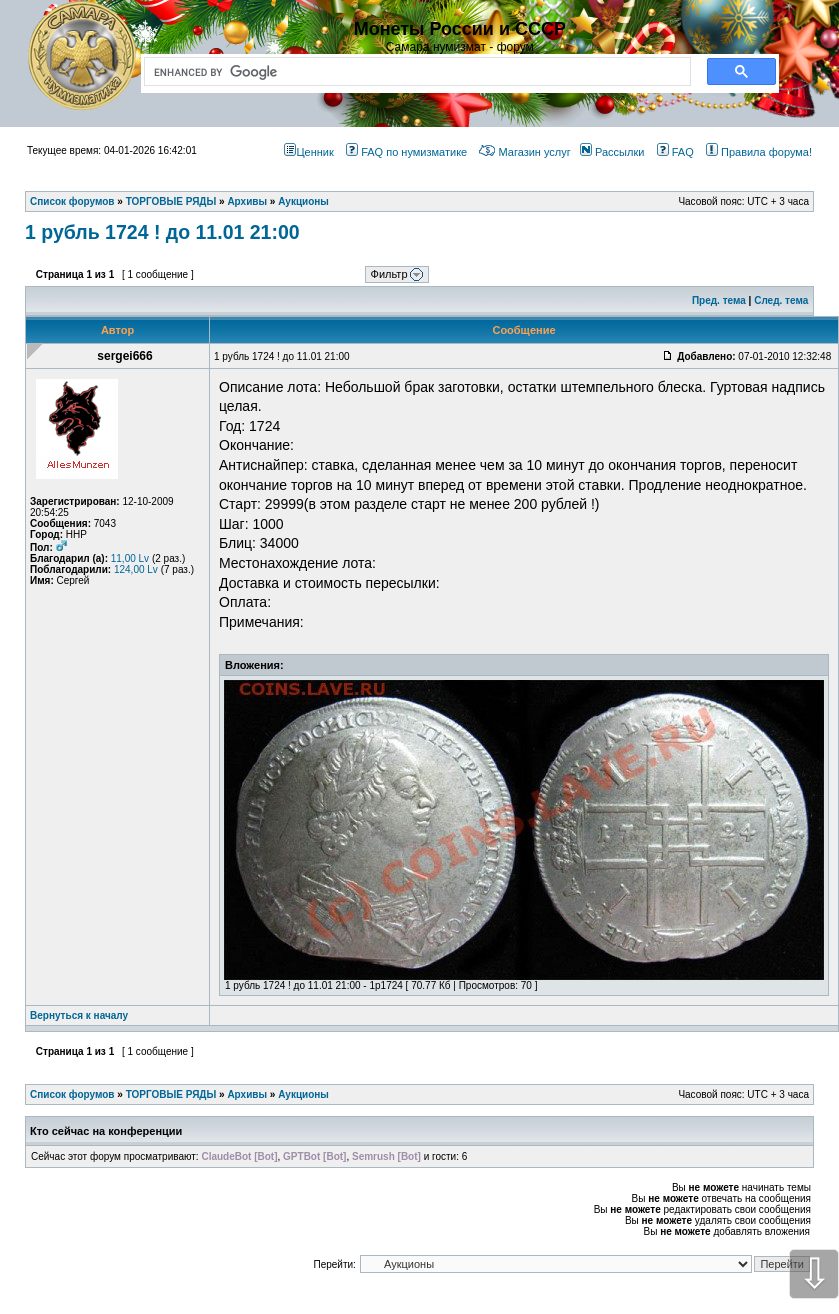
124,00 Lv (136, 569)
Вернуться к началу (79, 1015)
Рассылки (612, 152)
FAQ (675, 152)
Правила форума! (759, 152)
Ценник (308, 152)
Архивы (247, 1094)
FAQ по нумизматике (406, 152)
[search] (413, 72)
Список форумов (72, 1094)
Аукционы (303, 1094)
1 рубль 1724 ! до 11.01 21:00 (162, 232)
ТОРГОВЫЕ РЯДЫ (171, 1094)
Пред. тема (719, 300)
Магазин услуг (524, 152)
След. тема (781, 300)
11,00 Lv (130, 558)
